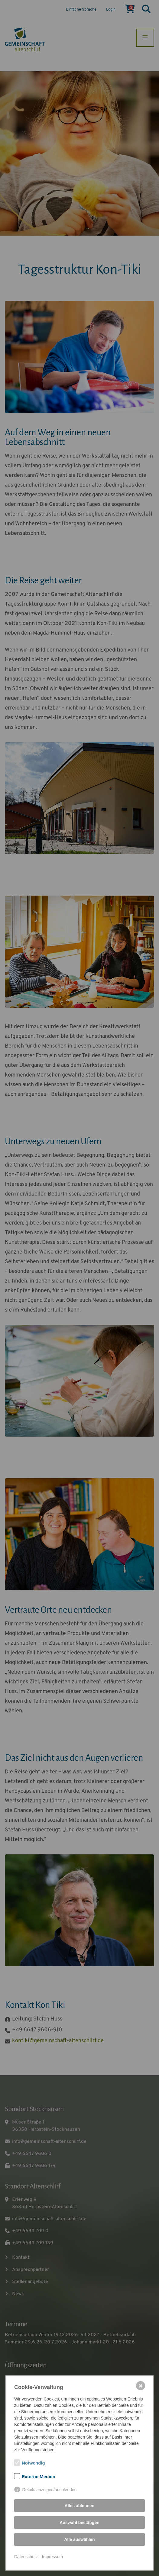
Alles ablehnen (80, 2505)
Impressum (52, 2556)
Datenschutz (26, 2556)
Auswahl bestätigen (79, 2522)
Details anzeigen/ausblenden (49, 2489)
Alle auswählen (79, 2539)
